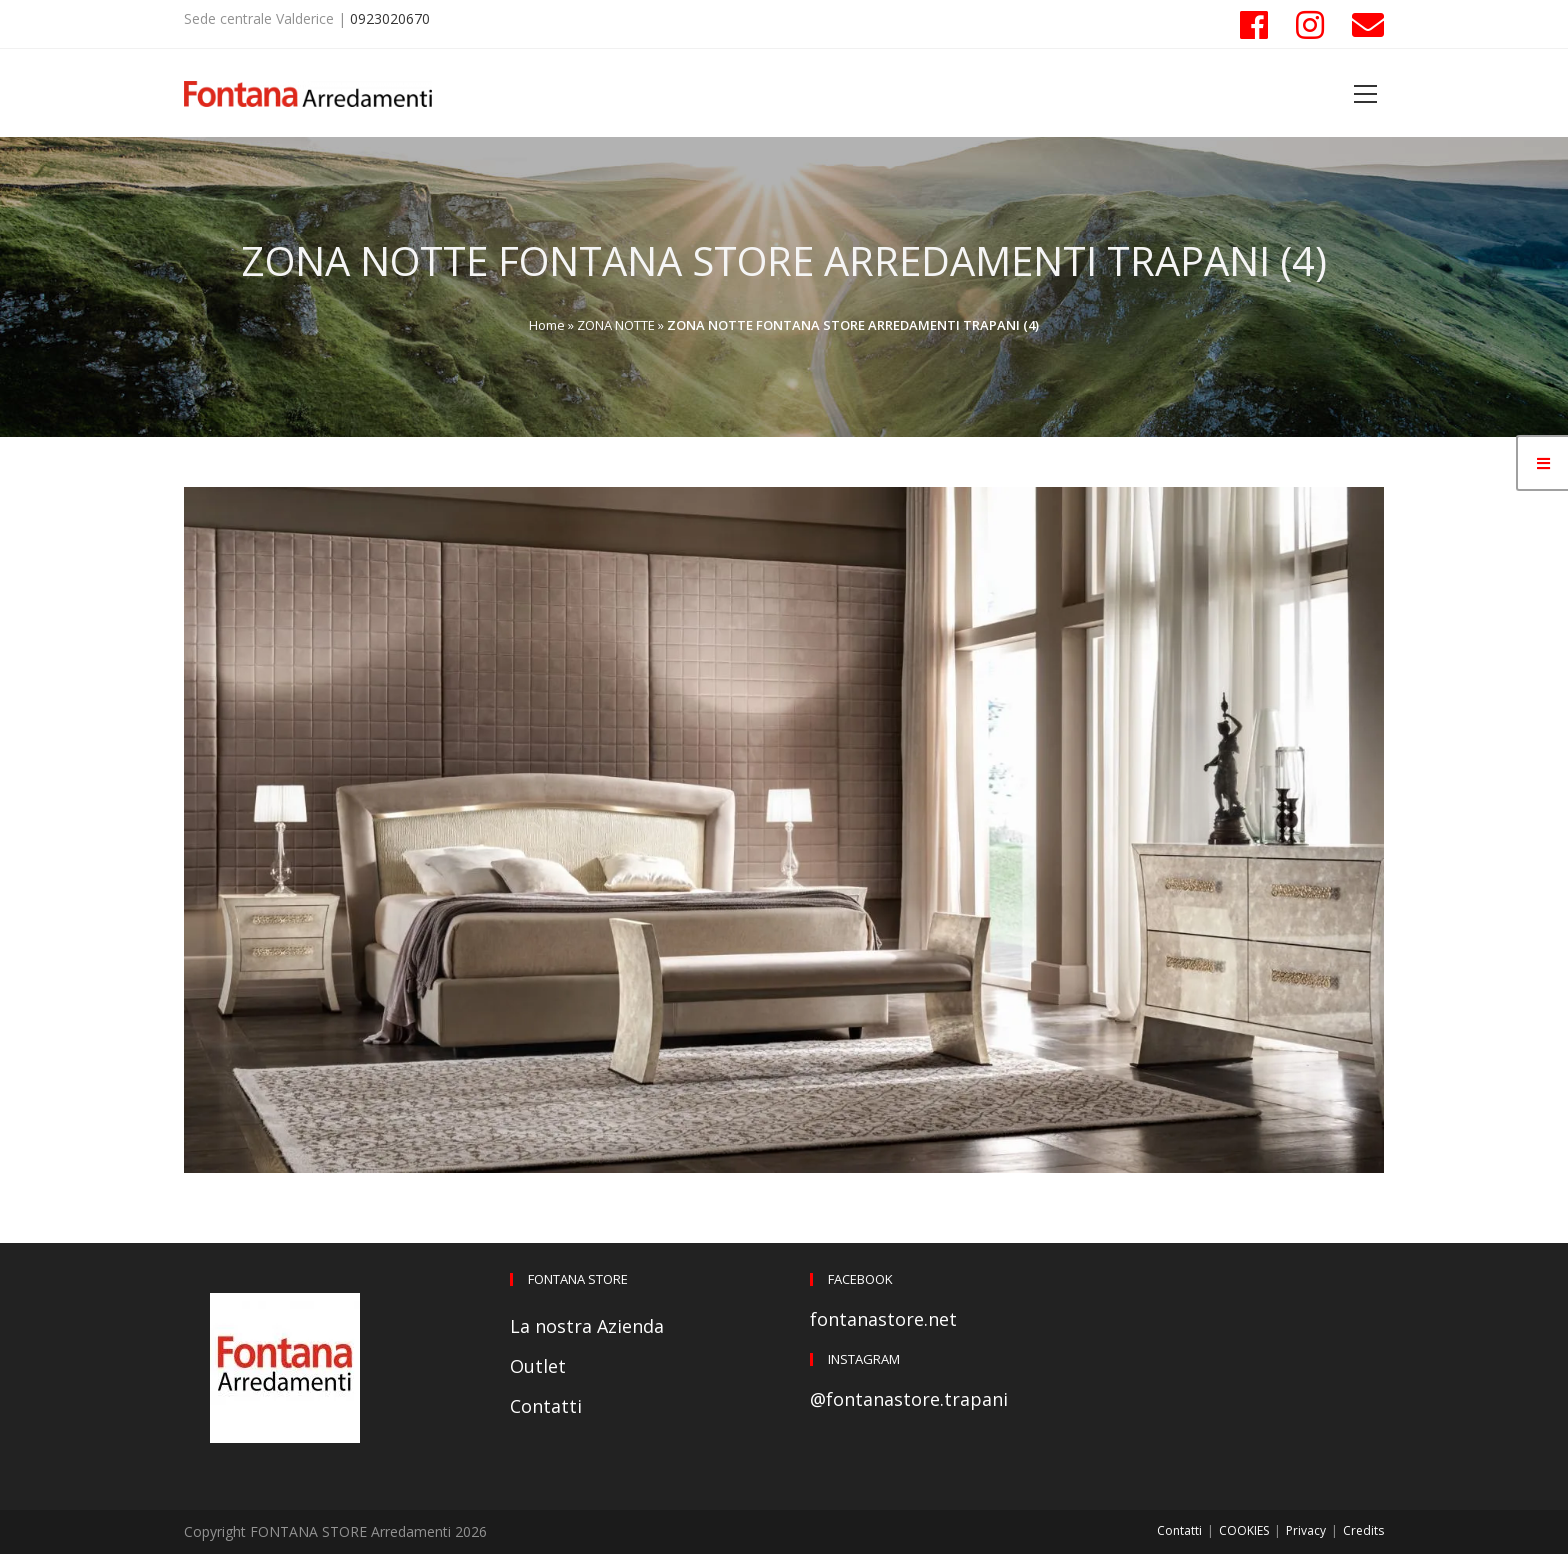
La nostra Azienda (587, 1326)
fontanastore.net (883, 1319)
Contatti (546, 1406)
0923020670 (390, 18)
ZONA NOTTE (616, 325)
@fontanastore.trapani (909, 1399)
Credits (1363, 1530)
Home (547, 325)
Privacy (1306, 1530)
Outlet (538, 1366)
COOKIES (1244, 1530)
